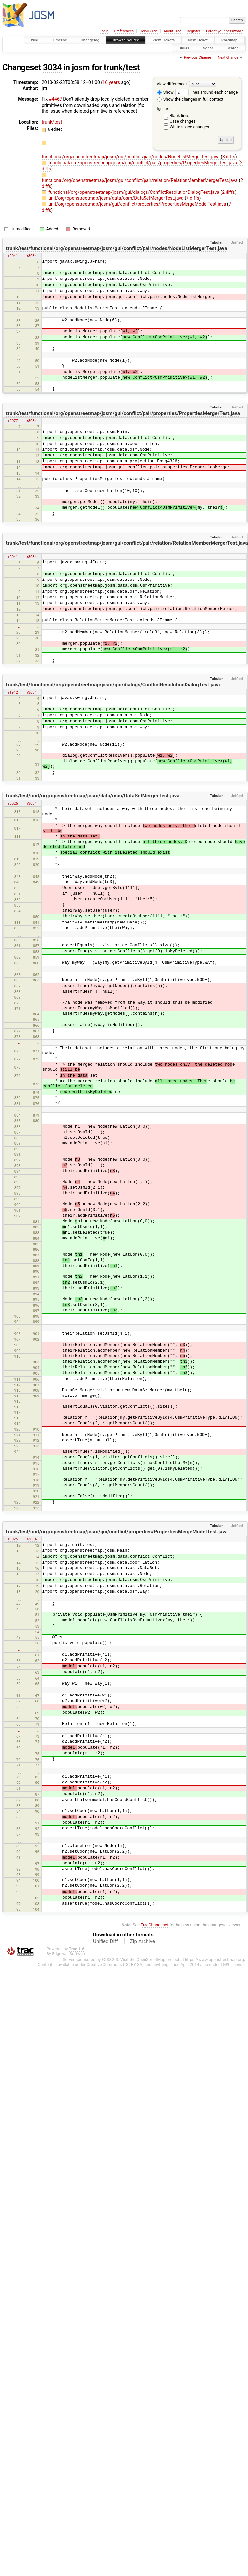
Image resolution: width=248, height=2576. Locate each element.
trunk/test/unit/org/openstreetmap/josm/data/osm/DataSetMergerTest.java (93, 796)
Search (233, 48)
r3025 (13, 803)
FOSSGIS (110, 1959)
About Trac (172, 31)
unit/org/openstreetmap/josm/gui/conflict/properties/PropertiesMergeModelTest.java (137, 204)
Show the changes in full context (190, 99)
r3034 (32, 255)
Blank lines (179, 115)
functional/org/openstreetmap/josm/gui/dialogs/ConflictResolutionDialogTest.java (134, 192)
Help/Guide (149, 31)
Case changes (183, 121)
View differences (172, 83)
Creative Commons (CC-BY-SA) (115, 1964)
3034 (52, 67)
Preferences (124, 31)
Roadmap (229, 40)
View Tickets (163, 40)
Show (165, 92)
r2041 (13, 255)
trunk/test (122, 67)
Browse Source (126, 40)
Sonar (208, 48)
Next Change (228, 57)
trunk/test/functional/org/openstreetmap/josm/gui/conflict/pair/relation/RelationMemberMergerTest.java (127, 543)
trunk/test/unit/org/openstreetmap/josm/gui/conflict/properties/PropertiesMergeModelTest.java (116, 1532)
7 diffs (192, 198)
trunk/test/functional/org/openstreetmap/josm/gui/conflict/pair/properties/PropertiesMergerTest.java (123, 413)
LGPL (225, 1964)
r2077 (13, 420)
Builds (184, 48)
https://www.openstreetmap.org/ (215, 1959)
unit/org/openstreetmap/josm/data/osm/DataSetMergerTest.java (116, 198)
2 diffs (228, 192)
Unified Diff (105, 1941)
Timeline (59, 40)
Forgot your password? (224, 31)
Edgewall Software (69, 1953)
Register (193, 31)
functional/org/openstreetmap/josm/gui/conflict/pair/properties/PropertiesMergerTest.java (143, 162)
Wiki (35, 40)
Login (104, 31)
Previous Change (197, 57)
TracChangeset (155, 1924)
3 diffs (228, 156)
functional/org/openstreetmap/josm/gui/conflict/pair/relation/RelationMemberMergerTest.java (140, 180)
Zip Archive (142, 1941)
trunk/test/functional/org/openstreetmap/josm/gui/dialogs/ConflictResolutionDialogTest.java (113, 685)
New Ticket (198, 40)
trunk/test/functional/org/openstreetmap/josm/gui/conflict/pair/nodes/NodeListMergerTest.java (116, 248)
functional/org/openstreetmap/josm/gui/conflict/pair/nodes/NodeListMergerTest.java (131, 156)
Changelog (90, 40)
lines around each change (206, 92)
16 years (111, 82)
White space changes (189, 126)
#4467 (55, 99)
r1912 (13, 692)
